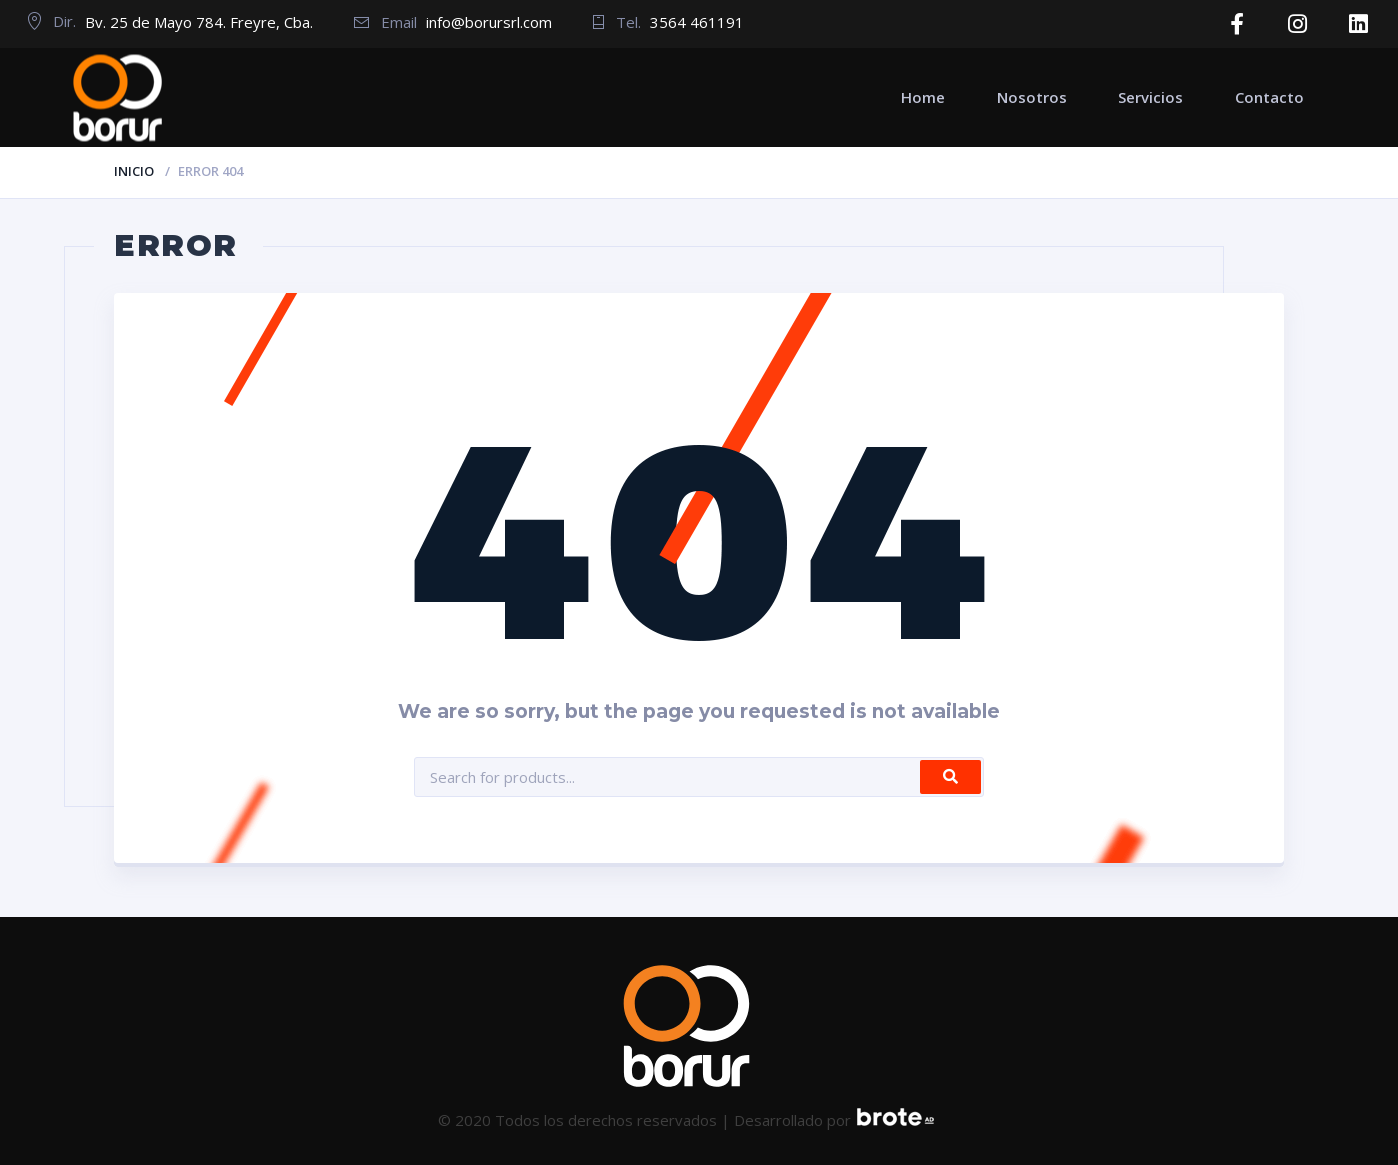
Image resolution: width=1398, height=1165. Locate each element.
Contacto (1269, 95)
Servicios (1150, 95)
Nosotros (1032, 95)
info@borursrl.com (489, 22)
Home (923, 95)
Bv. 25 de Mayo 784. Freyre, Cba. (199, 22)
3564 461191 (697, 22)
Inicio (134, 169)
